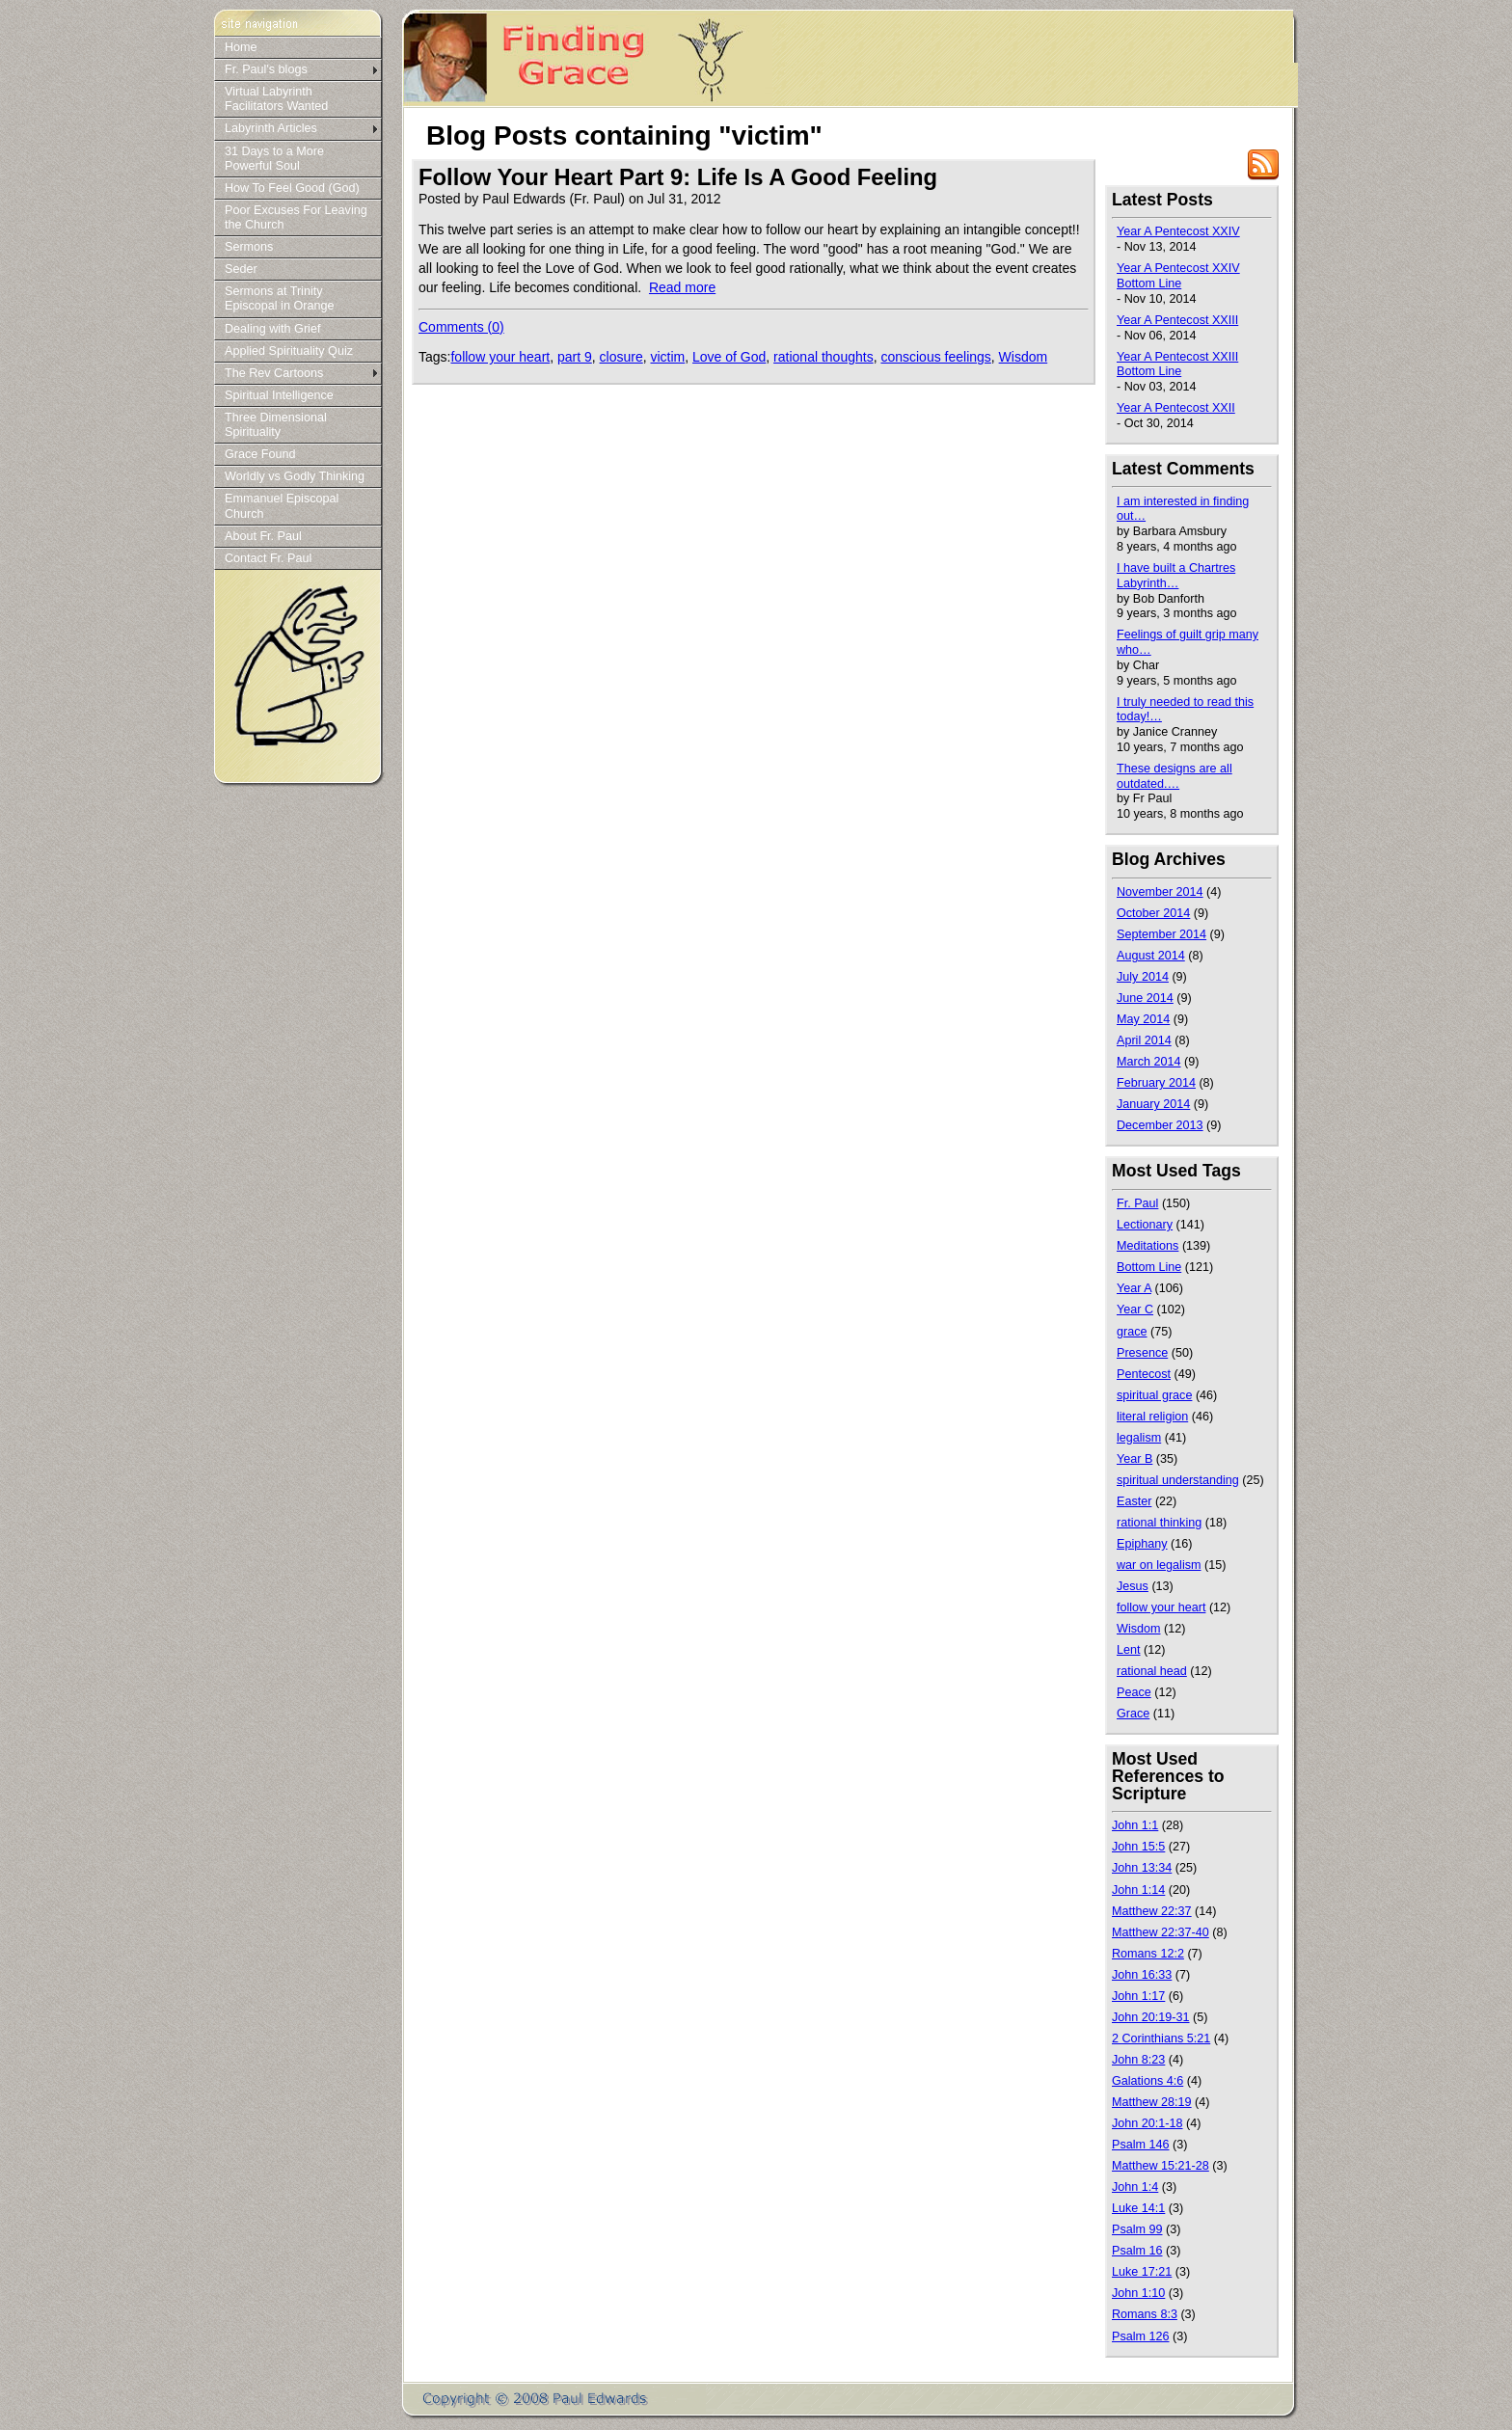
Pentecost (1144, 1374)
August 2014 (1151, 955)
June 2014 (1145, 998)
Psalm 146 (1141, 2144)
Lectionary (1145, 1224)
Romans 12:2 (1148, 1953)
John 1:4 (1135, 2187)
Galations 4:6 (1147, 2081)
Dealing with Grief (272, 329)
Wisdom (1023, 356)
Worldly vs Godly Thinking (294, 476)
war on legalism (1159, 1565)
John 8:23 (1138, 2059)
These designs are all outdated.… (1174, 776)
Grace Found (260, 454)
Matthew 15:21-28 (1160, 2166)
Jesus (1132, 1586)
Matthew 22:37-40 (1160, 1932)
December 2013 (1160, 1125)
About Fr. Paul (263, 536)
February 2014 (1156, 1083)
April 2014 (1144, 1040)
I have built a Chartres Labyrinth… (1176, 575)
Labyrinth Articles (271, 128)
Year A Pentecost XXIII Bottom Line (1177, 364)
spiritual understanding (1178, 1480)
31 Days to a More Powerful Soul (274, 159)
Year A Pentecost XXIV (1178, 231)
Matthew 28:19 (1152, 2102)
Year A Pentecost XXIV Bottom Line (1178, 275)
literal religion (1152, 1416)
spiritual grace (1154, 1395)
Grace (1133, 1713)
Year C (1135, 1309)
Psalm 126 (1141, 2336)
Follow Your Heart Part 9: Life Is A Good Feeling (677, 177)
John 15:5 (1138, 1846)
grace (1132, 1331)
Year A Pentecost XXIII (1177, 320)
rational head (1152, 1671)
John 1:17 (1138, 1996)
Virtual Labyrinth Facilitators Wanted (276, 99)
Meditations (1147, 1246)
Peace (1134, 1692)
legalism (1139, 1437)
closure (621, 356)
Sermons (249, 247)
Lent (1129, 1650)
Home (241, 47)
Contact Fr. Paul (268, 558)
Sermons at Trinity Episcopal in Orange (279, 298)
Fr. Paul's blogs (266, 69)
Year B (1134, 1459)
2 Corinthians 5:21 (1161, 2038)
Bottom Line (1149, 1267)
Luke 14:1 (1138, 2208)
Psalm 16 (1137, 2250)
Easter (1134, 1501)
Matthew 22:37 (1152, 1911)
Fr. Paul (1137, 1203)
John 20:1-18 (1147, 2123)
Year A (1134, 1288)
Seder (241, 269)
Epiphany (1142, 1544)
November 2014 (1160, 892)
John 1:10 (1138, 2293)
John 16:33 (1142, 1975)
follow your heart (500, 356)
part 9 (574, 356)
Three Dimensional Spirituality (276, 425)
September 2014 (1161, 934)
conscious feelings (935, 356)
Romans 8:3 (1144, 2314)
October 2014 (1153, 913)
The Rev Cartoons (274, 373)
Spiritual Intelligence (279, 395)
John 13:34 (1142, 1868)
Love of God (729, 356)
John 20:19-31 (1151, 2017)
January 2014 (1153, 1104)
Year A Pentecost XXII (1176, 408)
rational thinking (1159, 1522)
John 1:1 (1135, 1825)
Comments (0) (461, 327)
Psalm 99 (1137, 2229)
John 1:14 (1138, 1890)
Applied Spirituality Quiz (289, 351)
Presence (1142, 1353)
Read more (682, 287)
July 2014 (1143, 977)
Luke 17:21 (1142, 2272)
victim (667, 356)
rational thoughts (823, 356)
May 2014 (1143, 1019)
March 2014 (1149, 1061)
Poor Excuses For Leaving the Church (296, 217)
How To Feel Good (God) (292, 188)
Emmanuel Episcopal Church (281, 506)
